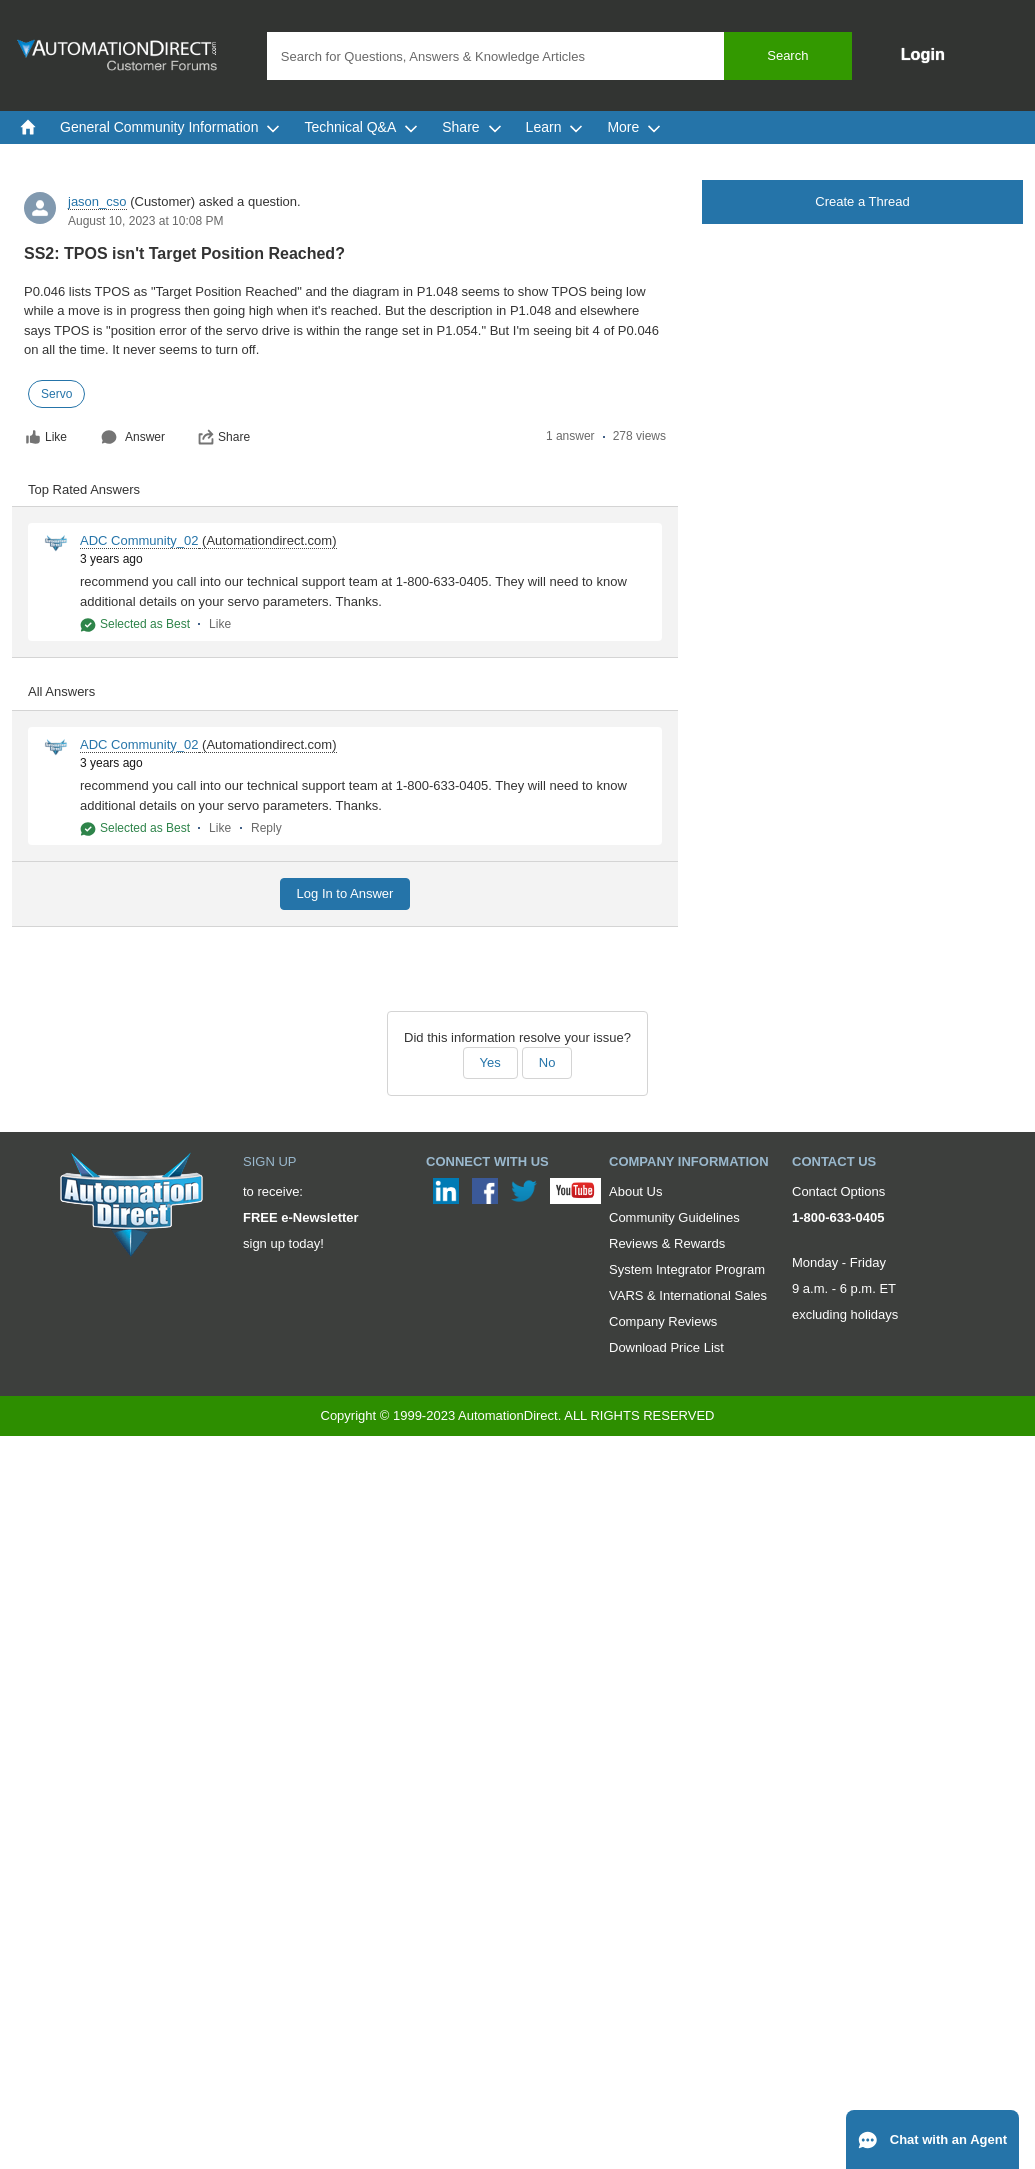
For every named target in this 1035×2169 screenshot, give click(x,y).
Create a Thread (862, 201)
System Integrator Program (687, 1269)
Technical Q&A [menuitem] (361, 127)
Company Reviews (663, 1321)
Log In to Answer (345, 893)
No (547, 1062)
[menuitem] (28, 127)
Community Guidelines (674, 1217)
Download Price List (666, 1347)
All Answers (61, 691)
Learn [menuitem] (555, 127)
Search (787, 55)
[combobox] (559, 56)
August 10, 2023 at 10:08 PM (145, 221)
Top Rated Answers (84, 489)
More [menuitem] (634, 127)
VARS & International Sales (688, 1295)
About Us (635, 1191)
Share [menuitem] (471, 127)
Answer (133, 437)
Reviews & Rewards (667, 1243)
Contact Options (838, 1191)
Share (224, 437)
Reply (266, 828)
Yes (490, 1062)
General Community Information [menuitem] (170, 127)
